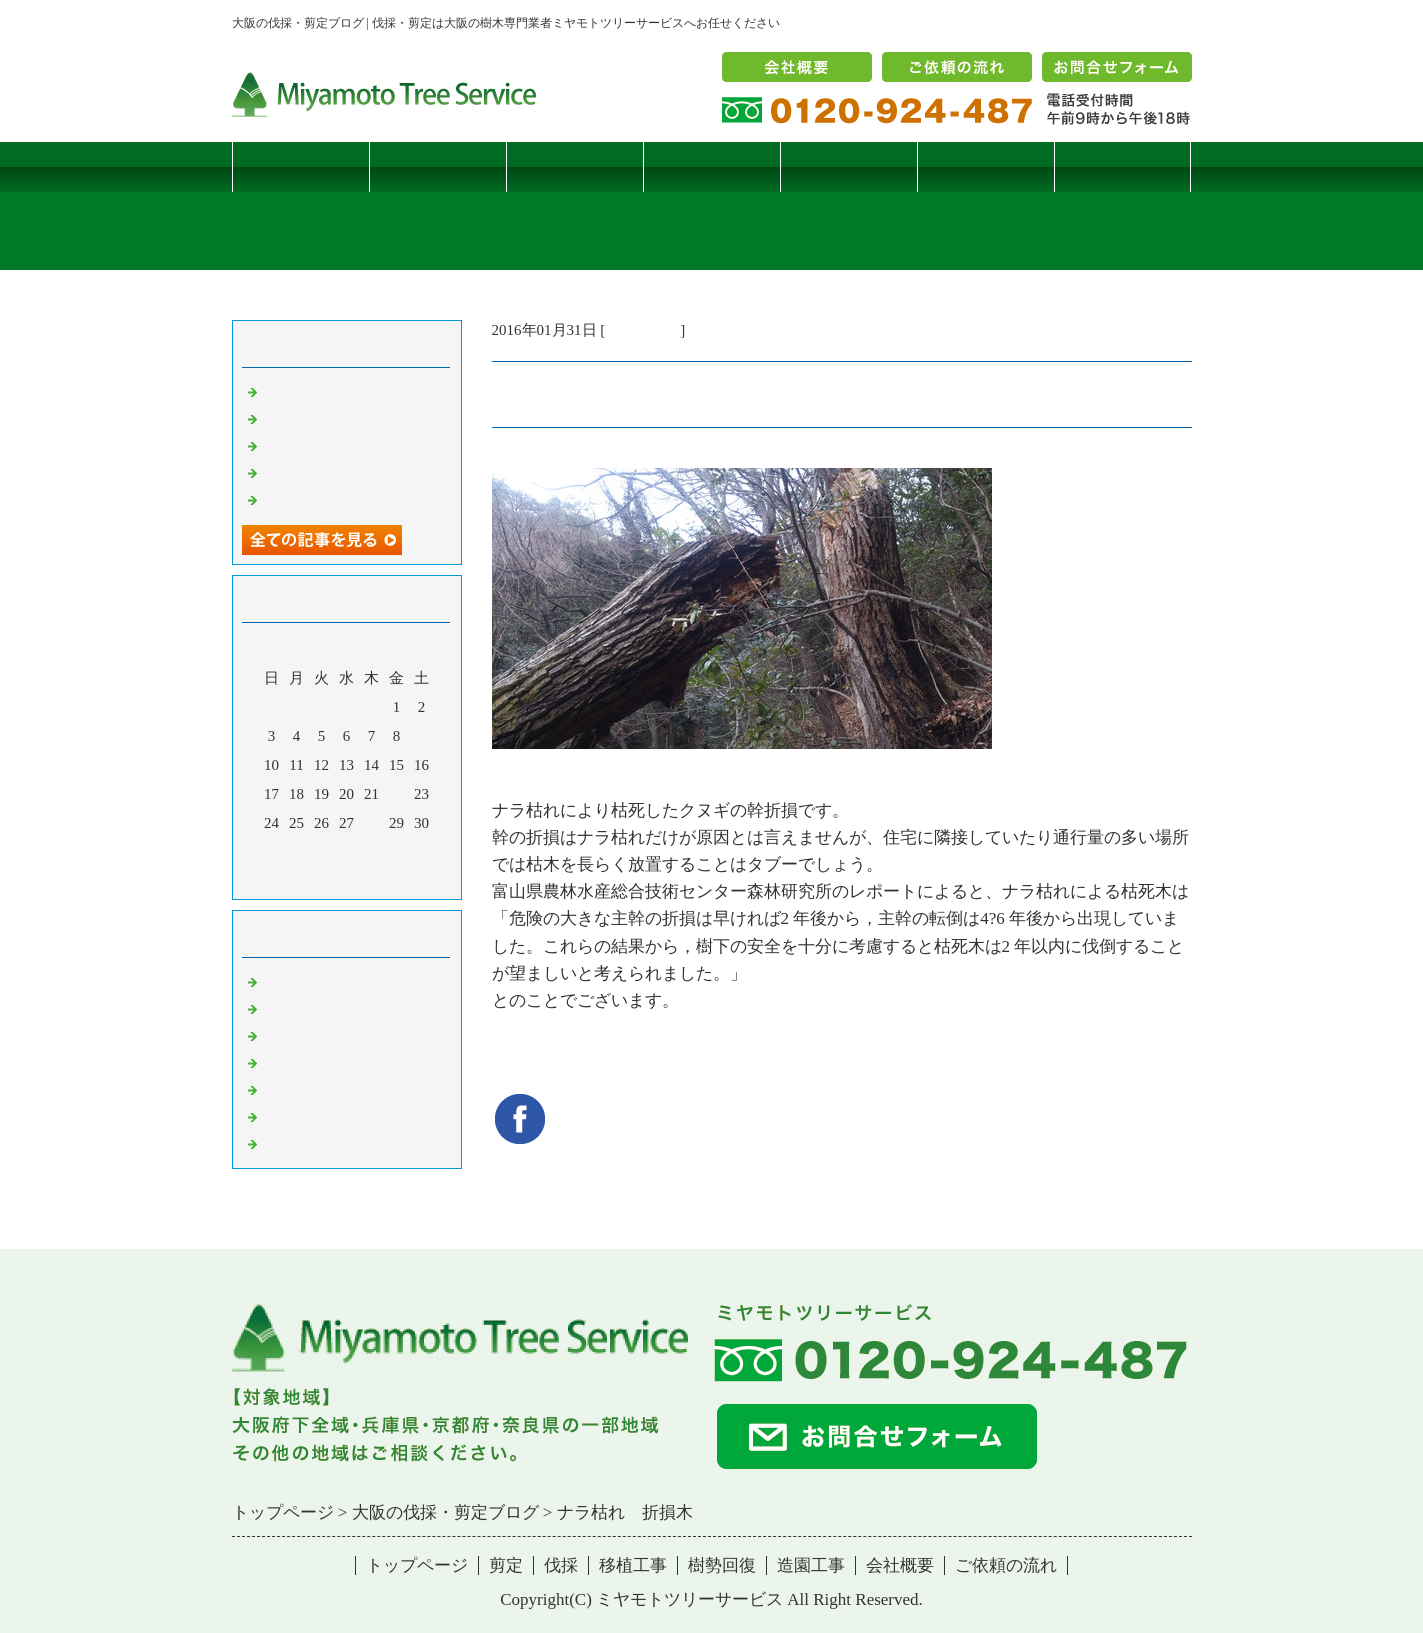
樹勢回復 (848, 166)
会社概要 (900, 1565)
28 (371, 823)
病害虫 (284, 1008)
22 (396, 794)
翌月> (384, 879)
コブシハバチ (307, 418)
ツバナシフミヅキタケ (337, 499)
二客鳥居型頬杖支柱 (329, 445)
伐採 (574, 166)
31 (271, 852)
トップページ (300, 166)
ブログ (1122, 166)
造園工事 (985, 166)
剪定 (437, 166)
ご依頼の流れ (1006, 1565)
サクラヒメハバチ (322, 391)
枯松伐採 (292, 472)
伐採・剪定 (642, 330)
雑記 (277, 1035)
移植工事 (711, 166)
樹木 (277, 1062)
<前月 (308, 879)
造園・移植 (299, 1116)
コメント (292, 1143)
